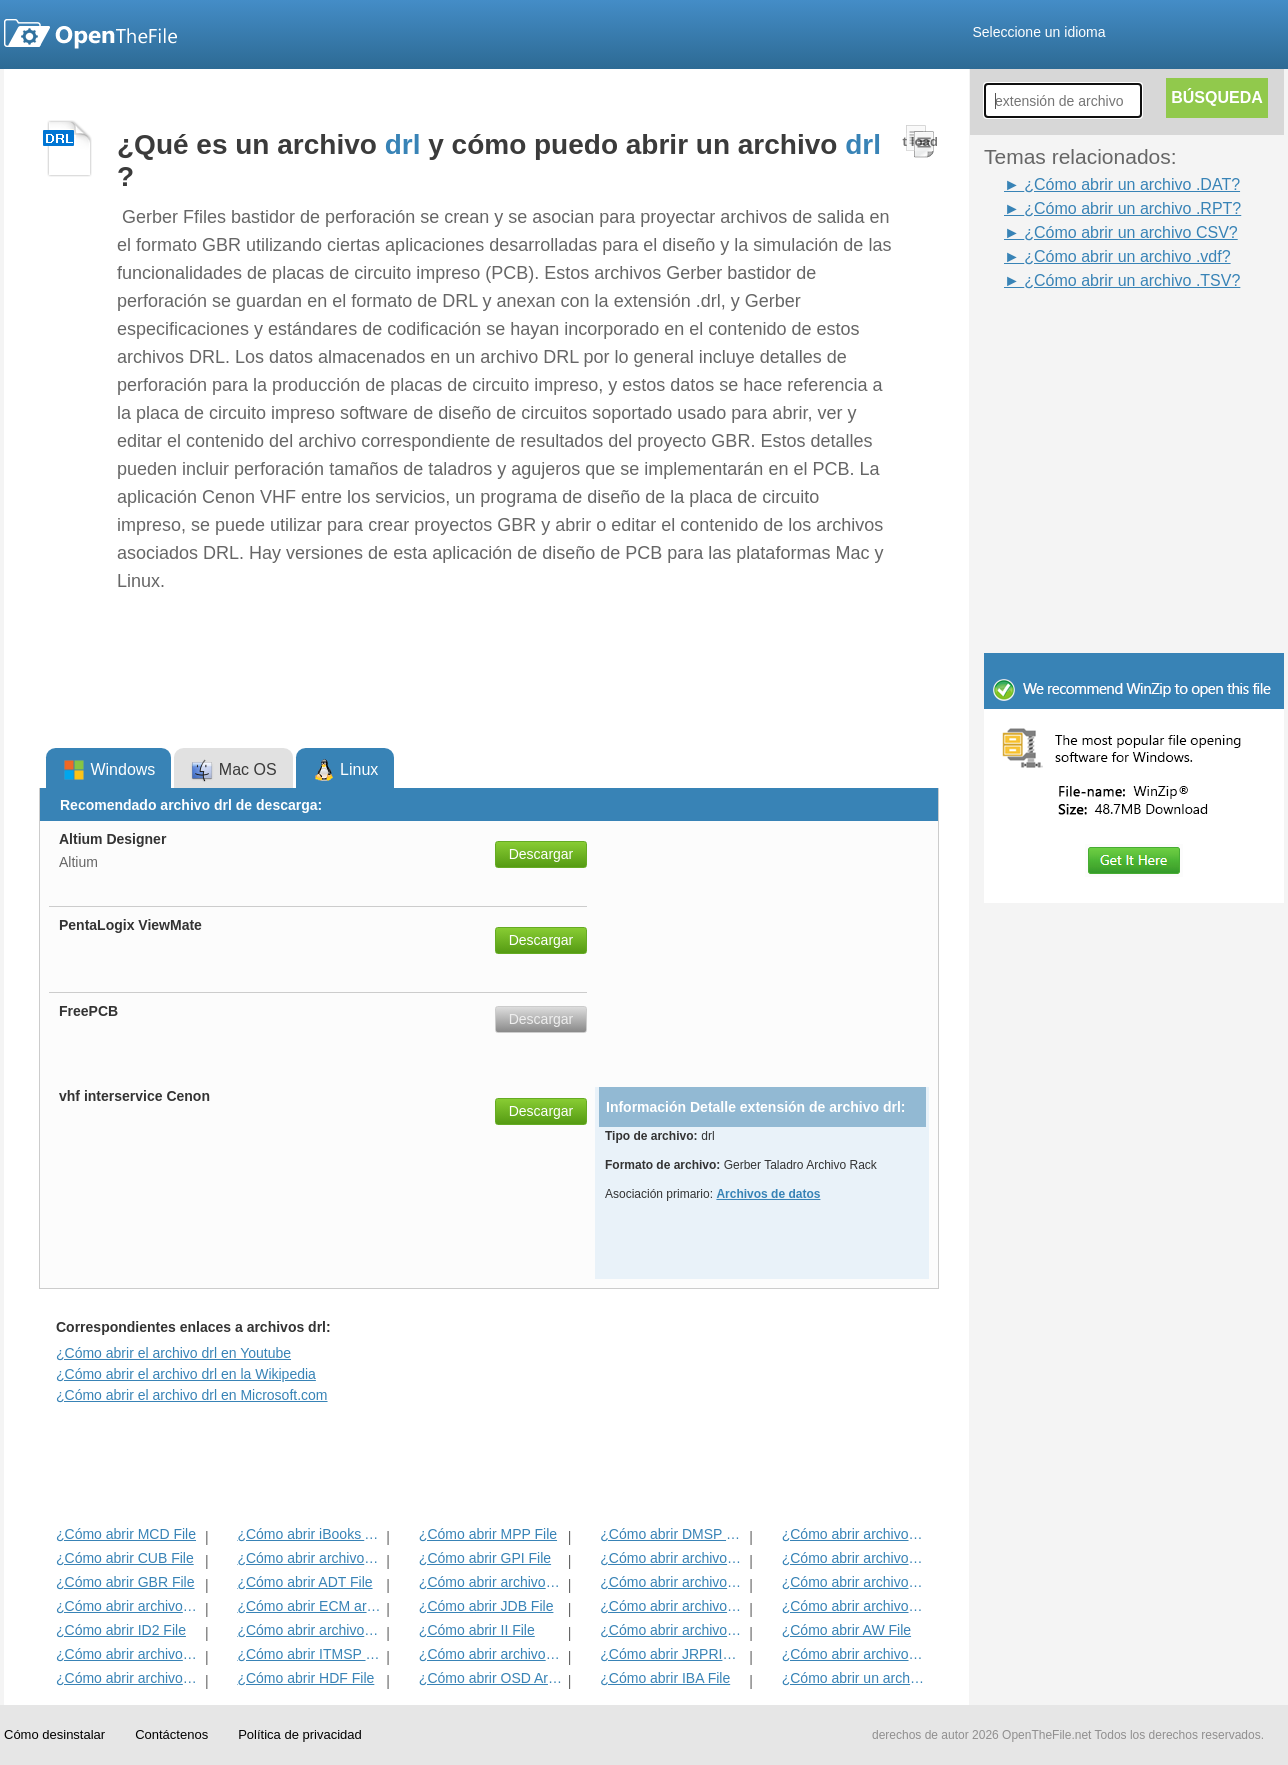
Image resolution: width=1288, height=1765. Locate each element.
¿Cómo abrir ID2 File (121, 1630)
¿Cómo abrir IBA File (665, 1678)
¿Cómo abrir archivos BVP (491, 1582)
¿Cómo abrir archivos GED (128, 1678)
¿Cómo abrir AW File (846, 1630)
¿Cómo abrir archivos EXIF (128, 1606)
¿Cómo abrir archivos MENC (854, 1654)
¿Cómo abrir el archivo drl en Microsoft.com (192, 1395)
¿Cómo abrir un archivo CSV (854, 1678)
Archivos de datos (768, 1194)
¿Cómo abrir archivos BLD (672, 1606)
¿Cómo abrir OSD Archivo (491, 1678)
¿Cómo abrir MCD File (126, 1534)
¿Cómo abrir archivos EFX (854, 1582)
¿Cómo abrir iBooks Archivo (309, 1534)
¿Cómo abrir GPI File (485, 1558)
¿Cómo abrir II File (477, 1630)
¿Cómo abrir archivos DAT (491, 1654)
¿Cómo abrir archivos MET (309, 1558)
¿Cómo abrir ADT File (304, 1582)
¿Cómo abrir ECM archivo (309, 1606)
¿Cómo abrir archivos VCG (128, 1654)
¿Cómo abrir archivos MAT (309, 1630)
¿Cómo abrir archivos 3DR (672, 1558)
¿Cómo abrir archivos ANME (672, 1582)
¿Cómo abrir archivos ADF (854, 1534)
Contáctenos (171, 1734)
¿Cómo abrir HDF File (305, 1678)
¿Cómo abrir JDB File (486, 1606)
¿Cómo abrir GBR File (125, 1582)
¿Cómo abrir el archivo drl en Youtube (173, 1353)
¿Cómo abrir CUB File (125, 1558)
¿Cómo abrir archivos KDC (672, 1630)
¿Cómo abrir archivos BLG (854, 1606)
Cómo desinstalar (54, 1734)
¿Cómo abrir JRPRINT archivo (672, 1654)
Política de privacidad (300, 1734)
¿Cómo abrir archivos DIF (854, 1558)
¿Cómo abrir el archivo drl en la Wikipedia (186, 1374)
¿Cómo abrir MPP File (488, 1534)
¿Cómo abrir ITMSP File (309, 1654)
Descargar (541, 854)
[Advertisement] (1104, 338)
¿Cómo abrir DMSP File (672, 1534)
